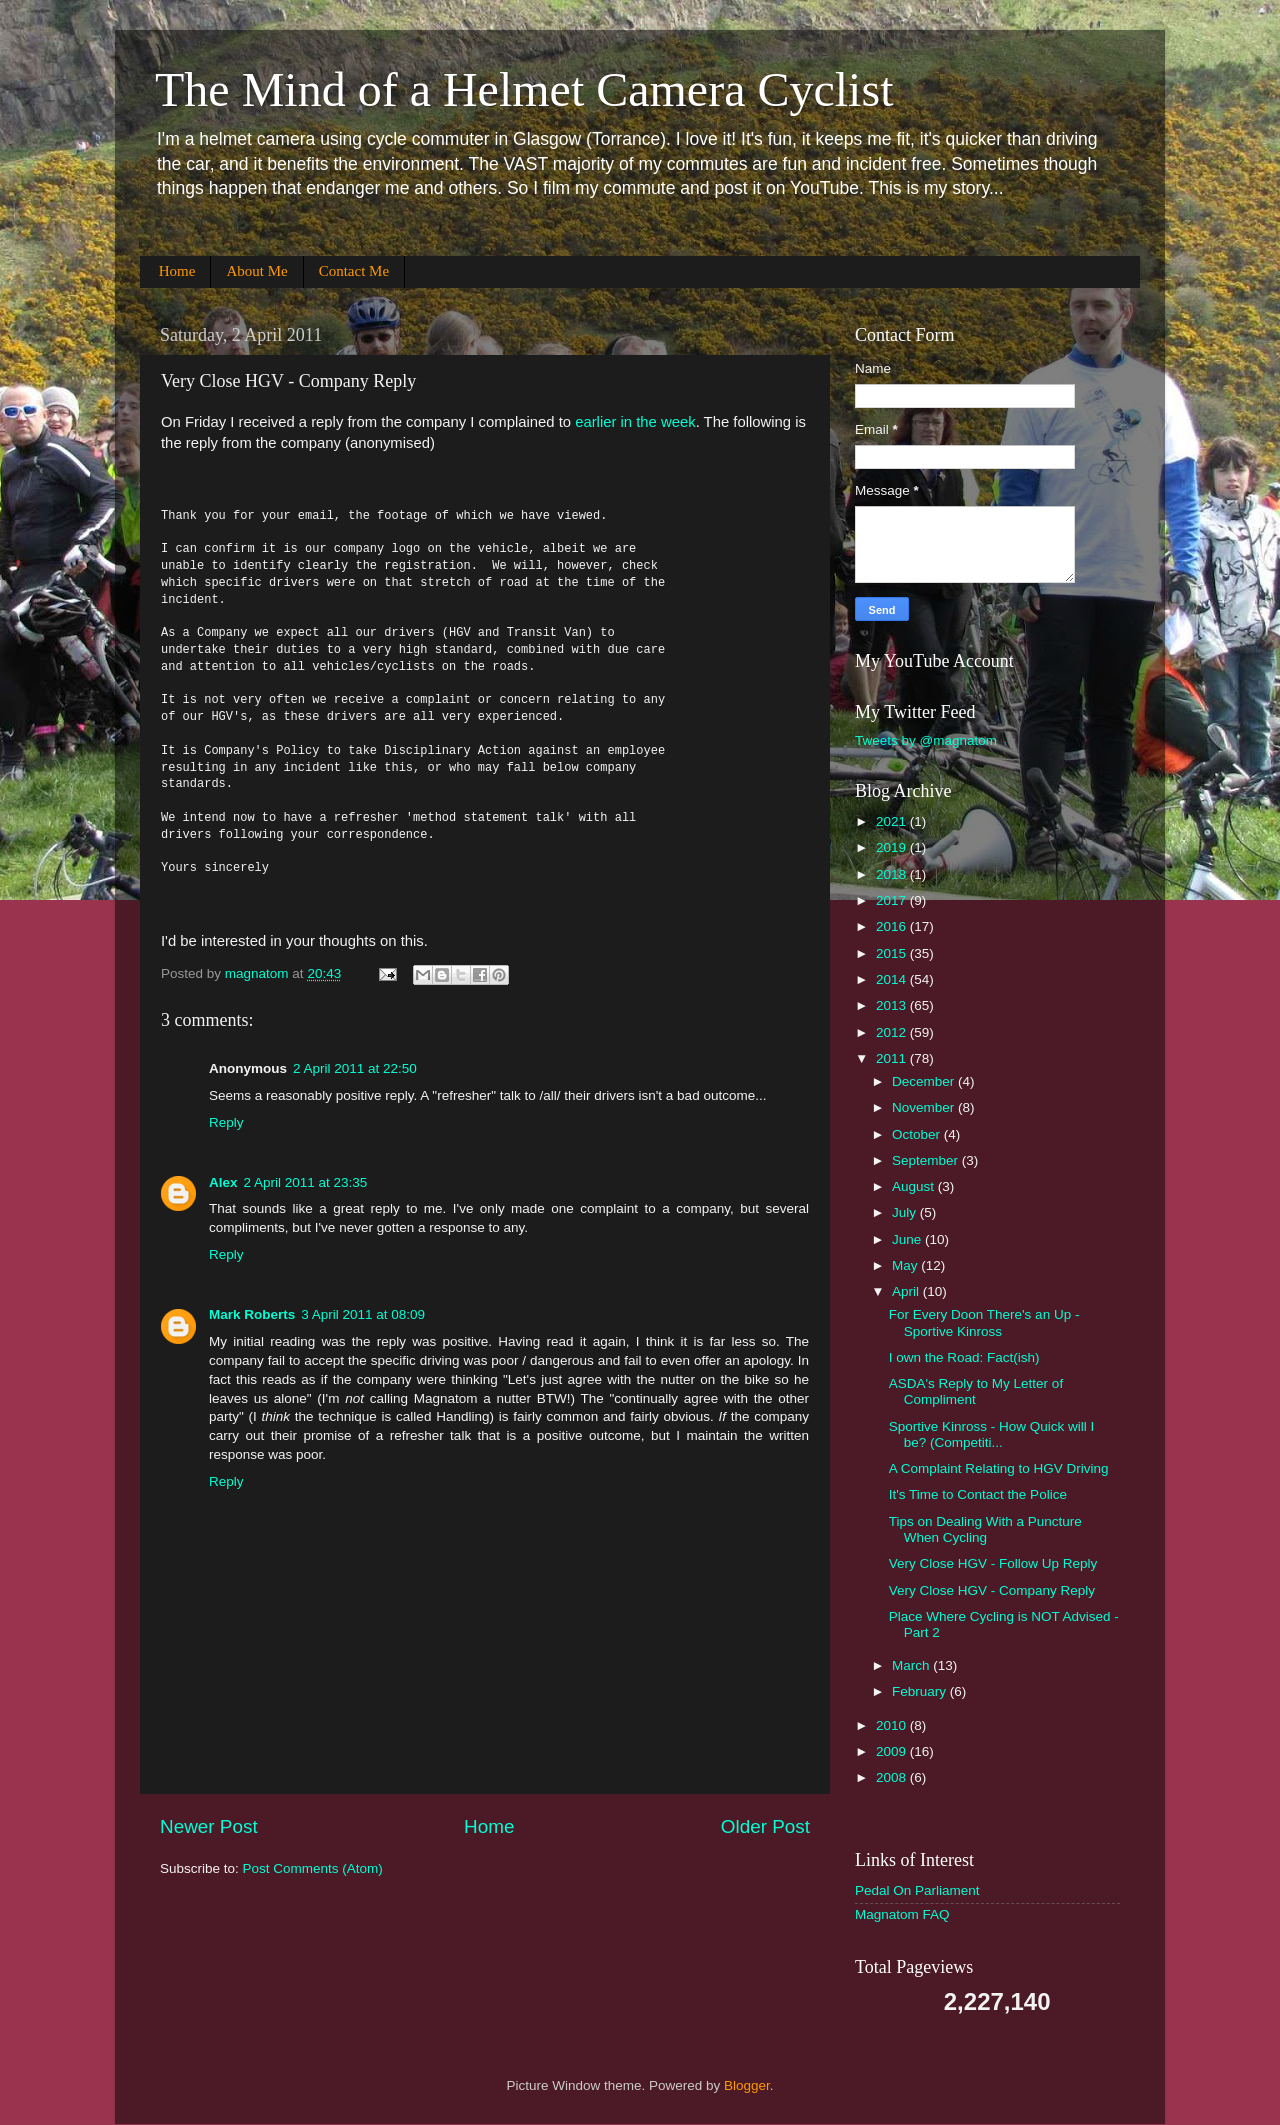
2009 (893, 1751)
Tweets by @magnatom (926, 740)
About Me (256, 271)
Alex (223, 1182)
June (908, 1239)
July (906, 1212)
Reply (226, 1122)
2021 (893, 821)
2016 (893, 926)
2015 (893, 953)
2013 (893, 1005)
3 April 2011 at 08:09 (363, 1314)
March (912, 1665)
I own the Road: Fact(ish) (964, 1357)
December (925, 1081)
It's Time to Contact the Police (978, 1494)
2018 (893, 874)
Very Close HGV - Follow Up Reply (993, 1563)
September (927, 1160)
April (907, 1291)
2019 (893, 847)
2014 (893, 979)
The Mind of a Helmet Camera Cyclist (524, 89)
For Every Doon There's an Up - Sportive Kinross (984, 1322)
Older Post (765, 1826)
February (921, 1691)
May (906, 1265)
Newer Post (209, 1826)
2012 (893, 1032)
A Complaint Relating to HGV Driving (999, 1468)
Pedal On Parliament (917, 1890)
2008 (893, 1777)
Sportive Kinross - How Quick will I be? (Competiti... (992, 1434)
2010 (893, 1725)
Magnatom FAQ (902, 1914)
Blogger (747, 2085)
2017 (893, 900)
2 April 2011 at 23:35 (306, 1182)
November (925, 1107)
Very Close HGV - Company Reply (992, 1590)
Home (177, 271)
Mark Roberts (252, 1314)
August (915, 1186)
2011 (893, 1058)
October (918, 1134)
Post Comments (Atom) (313, 1868)
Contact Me (354, 271)
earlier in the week (633, 422)
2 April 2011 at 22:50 (355, 1068)
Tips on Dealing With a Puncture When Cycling (985, 1529)
